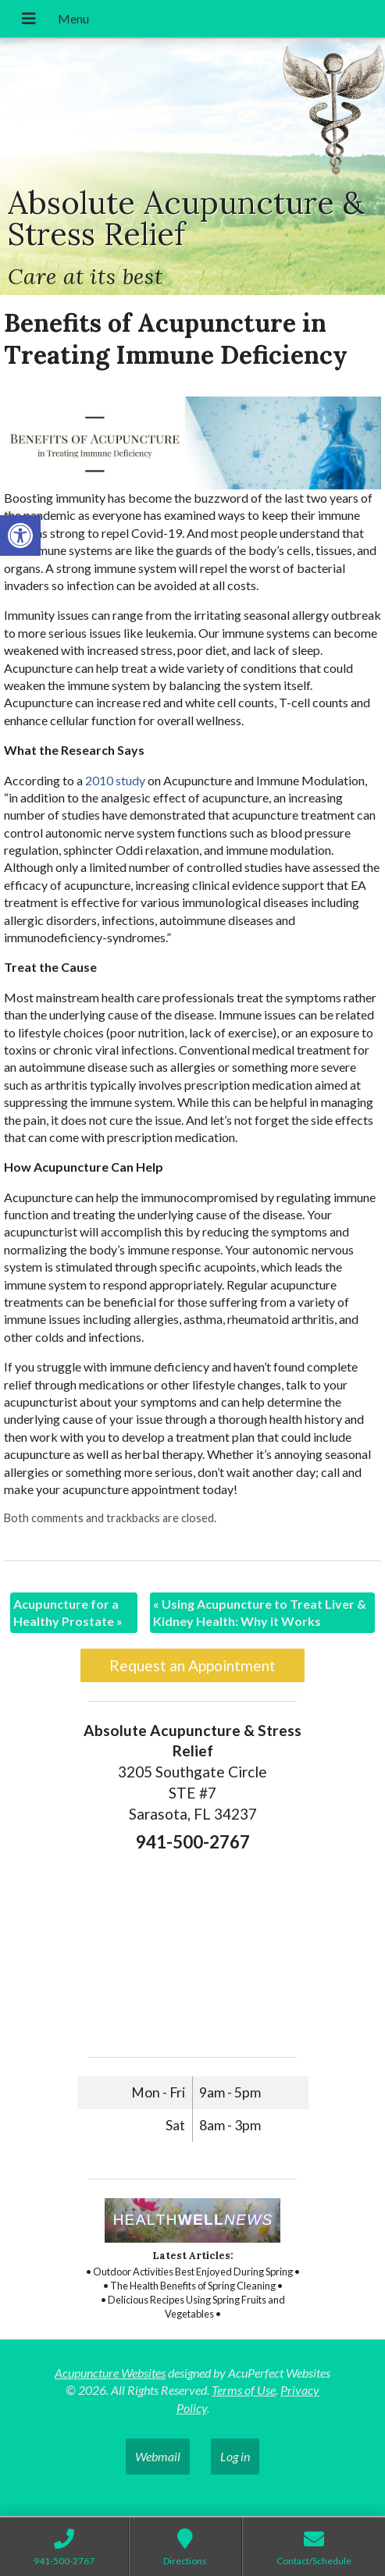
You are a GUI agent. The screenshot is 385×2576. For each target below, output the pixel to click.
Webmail (157, 2456)
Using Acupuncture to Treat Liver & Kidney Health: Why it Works (259, 1612)
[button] (20, 535)
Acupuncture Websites (110, 2372)
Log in (235, 2456)
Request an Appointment (192, 1665)
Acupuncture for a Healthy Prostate (68, 1612)
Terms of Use (244, 2389)
